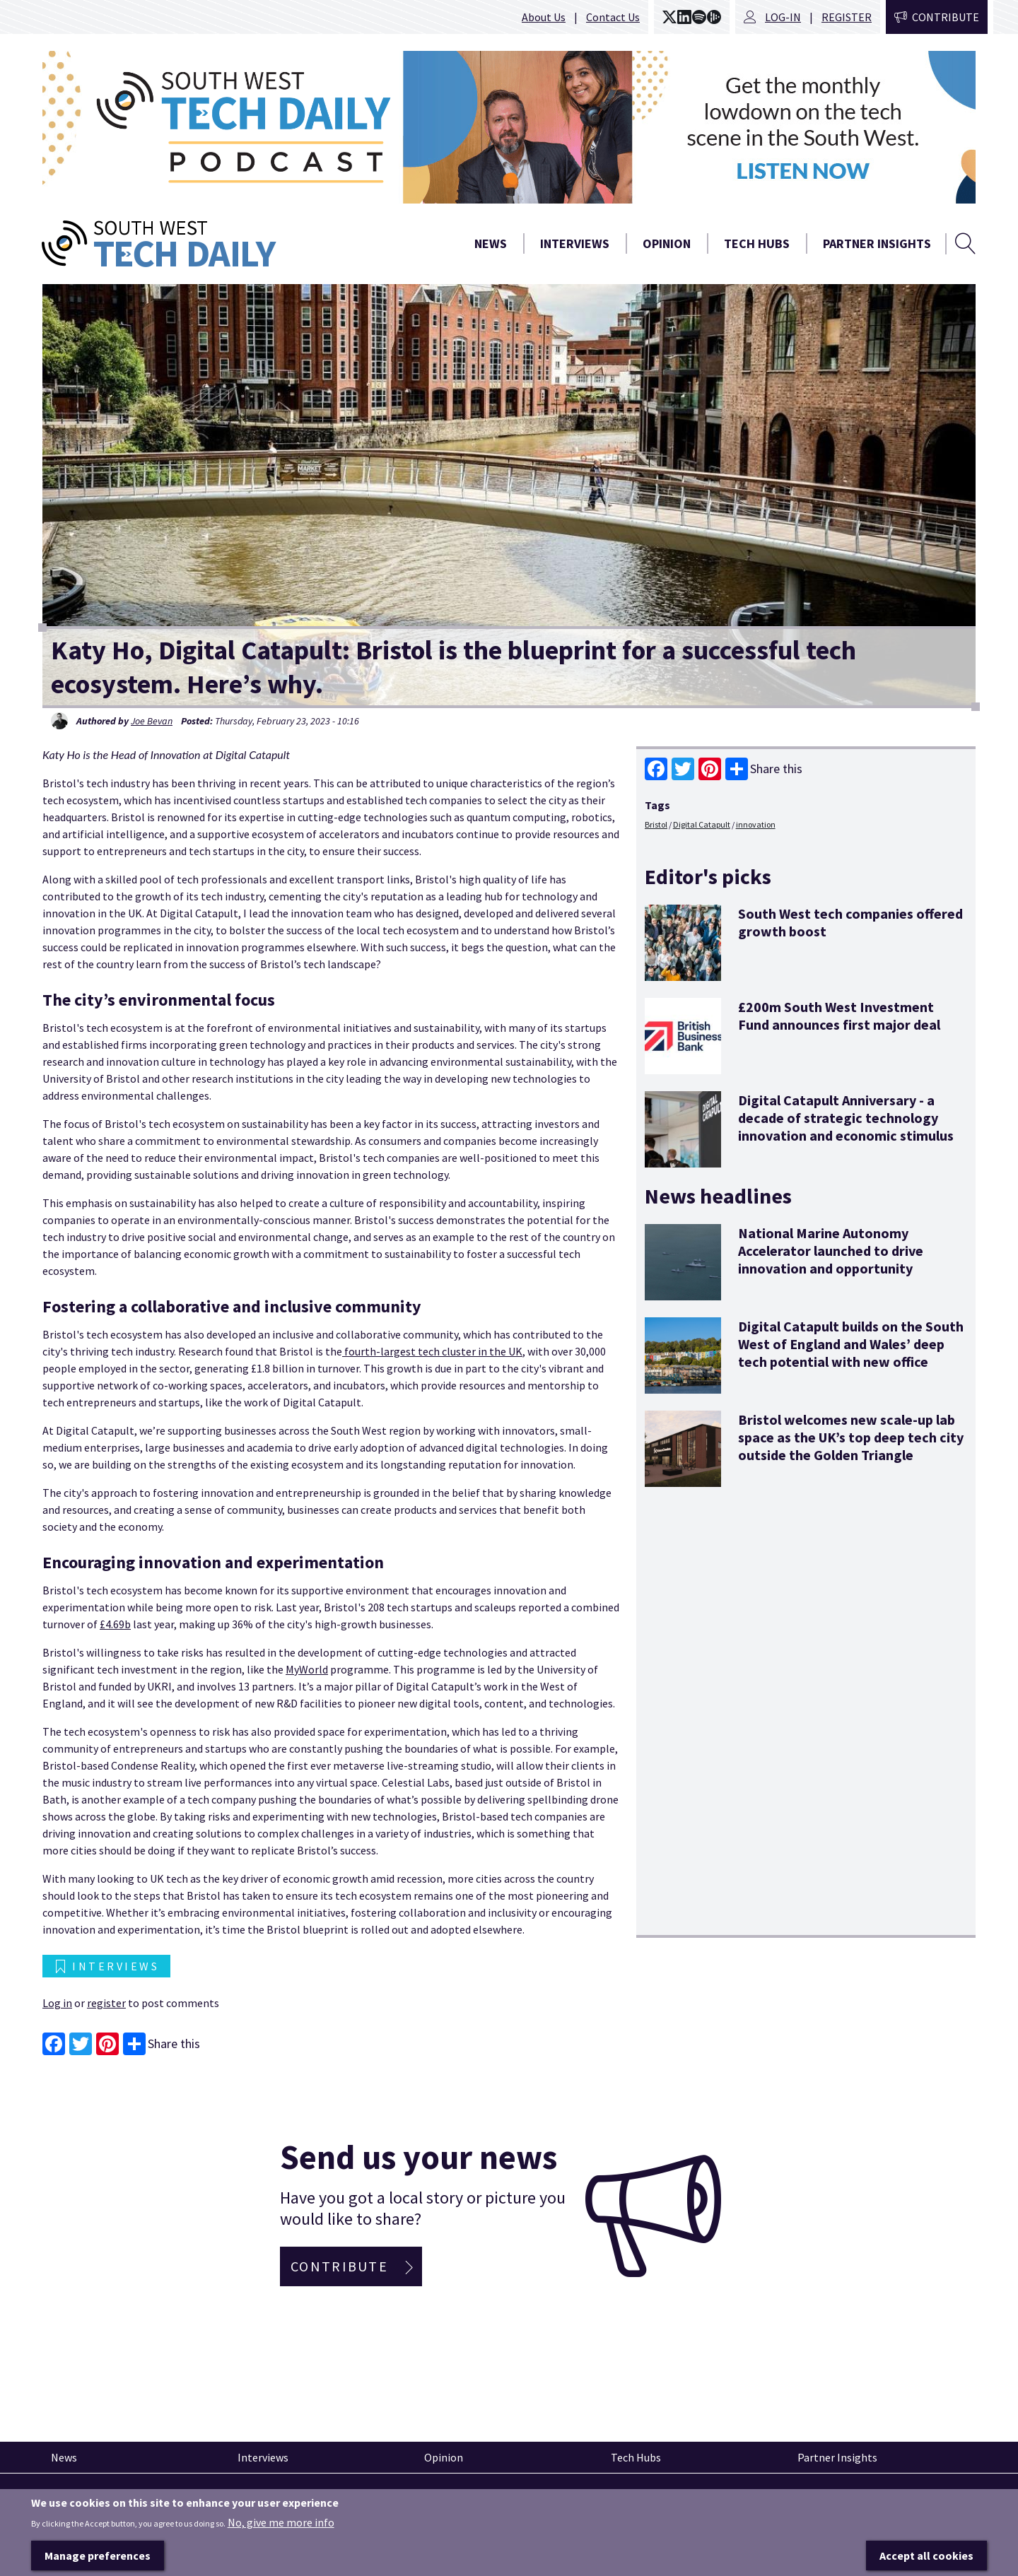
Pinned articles (80, 2499)
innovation (756, 824)
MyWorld (307, 1669)
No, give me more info (281, 2550)
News (490, 243)
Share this (763, 769)
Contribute (945, 17)
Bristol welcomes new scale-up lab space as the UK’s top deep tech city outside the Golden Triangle (851, 1437)
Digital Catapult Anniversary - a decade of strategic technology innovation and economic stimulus (846, 1117)
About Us (544, 17)
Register (846, 17)
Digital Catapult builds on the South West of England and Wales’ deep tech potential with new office (851, 1343)
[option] (509, 127)
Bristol (656, 824)
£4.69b (115, 1624)
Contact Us (613, 17)
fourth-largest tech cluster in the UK (432, 1351)
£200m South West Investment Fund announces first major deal (839, 1015)
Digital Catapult (701, 824)
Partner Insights (877, 243)
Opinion (667, 243)
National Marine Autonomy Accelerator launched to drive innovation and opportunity (830, 1250)
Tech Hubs (757, 243)
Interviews (574, 243)
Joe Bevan (151, 720)
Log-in (783, 17)
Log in (57, 2003)
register (106, 2003)
